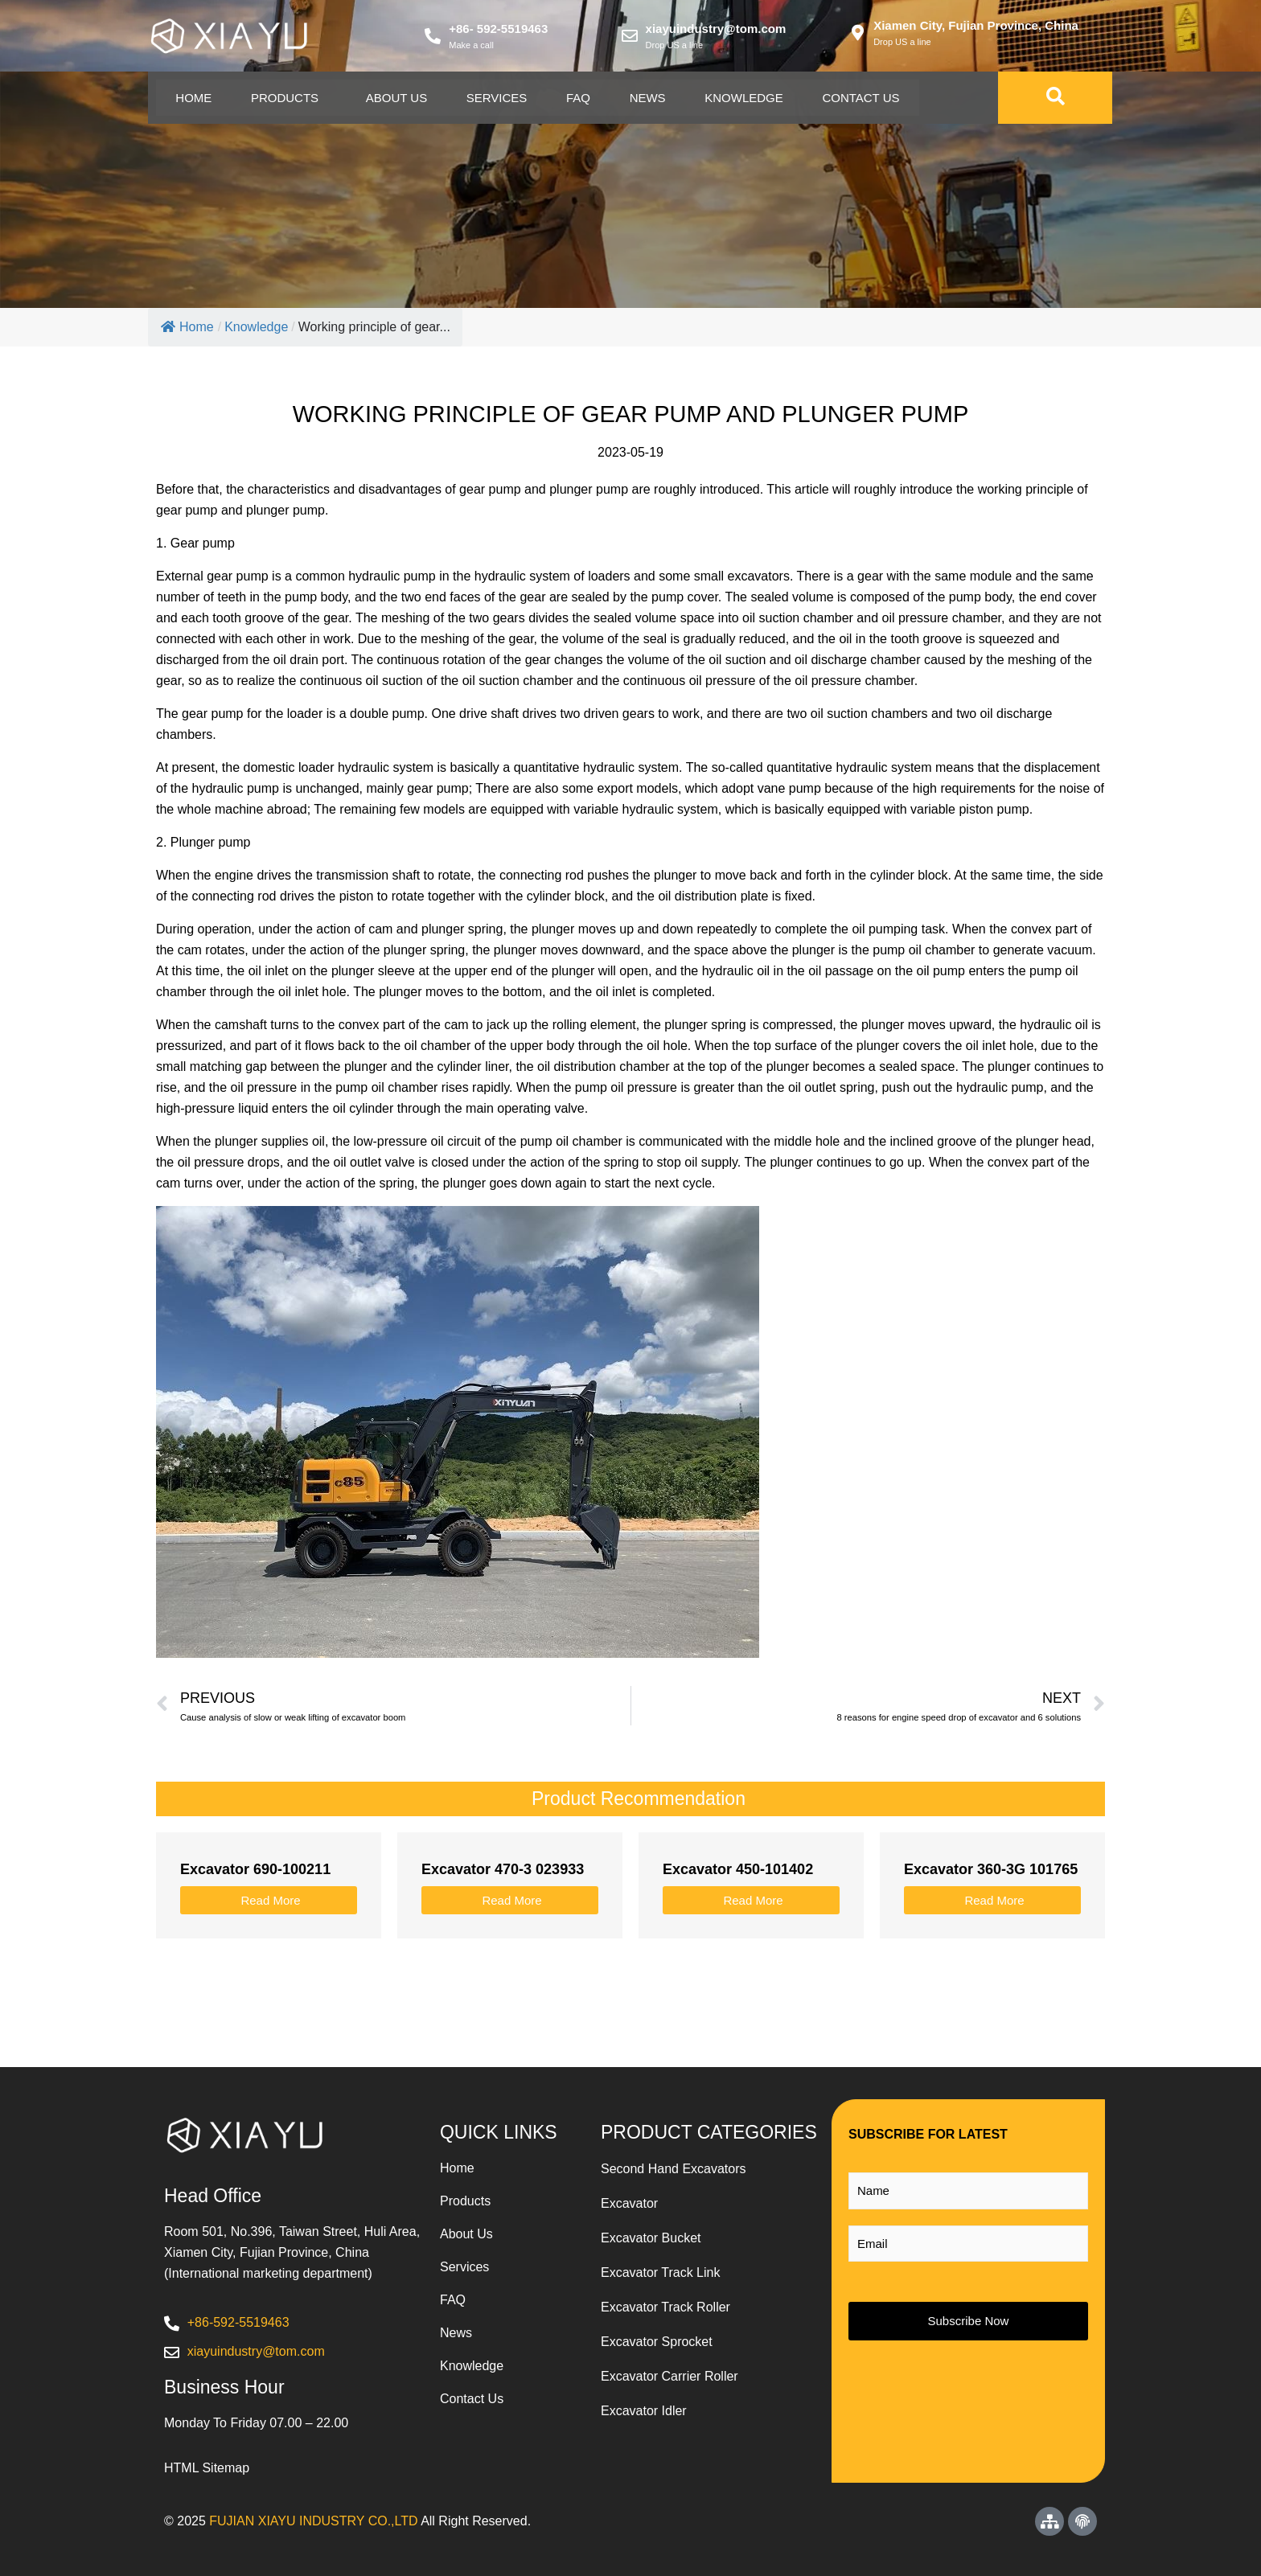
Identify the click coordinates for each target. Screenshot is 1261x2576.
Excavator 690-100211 (255, 1869)
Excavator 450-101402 (738, 1869)
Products (286, 98)
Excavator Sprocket (657, 2341)
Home (194, 98)
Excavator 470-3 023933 (502, 1869)
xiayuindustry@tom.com (716, 28)
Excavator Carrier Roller (669, 2376)
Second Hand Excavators (673, 2169)
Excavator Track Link (661, 2272)
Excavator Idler (644, 2411)
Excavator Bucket (651, 2238)
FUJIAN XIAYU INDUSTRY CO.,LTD (313, 2521)
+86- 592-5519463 (498, 28)
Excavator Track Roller (665, 2307)
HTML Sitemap (206, 2468)
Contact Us (869, 98)
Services (501, 98)
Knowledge (751, 98)
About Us (398, 98)
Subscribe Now (968, 2321)
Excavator (629, 2203)
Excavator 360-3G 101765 (991, 1869)
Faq (583, 98)
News (653, 98)
